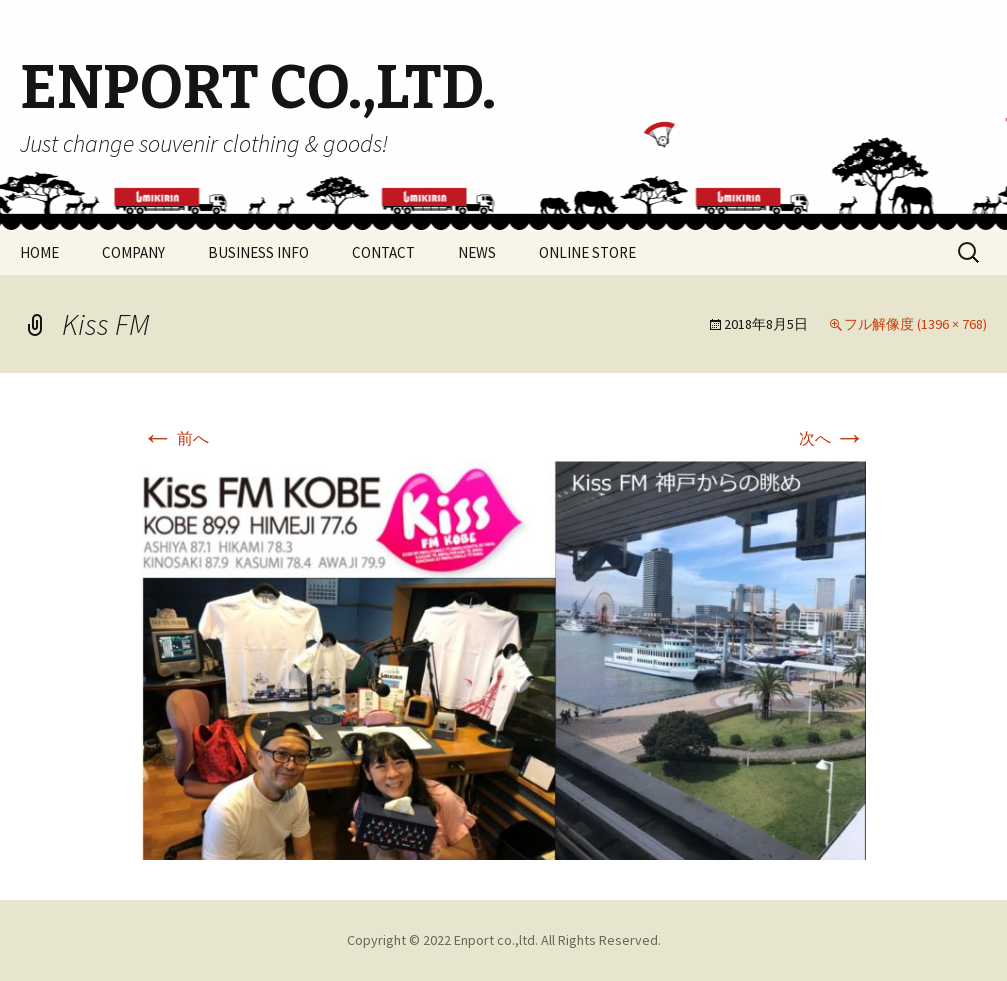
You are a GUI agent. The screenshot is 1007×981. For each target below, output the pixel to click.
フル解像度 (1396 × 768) (915, 324)
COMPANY (133, 252)
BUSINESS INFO (258, 252)
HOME (39, 252)
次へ (832, 438)
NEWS (477, 252)
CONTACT (383, 252)
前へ (175, 438)
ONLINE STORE (587, 252)
